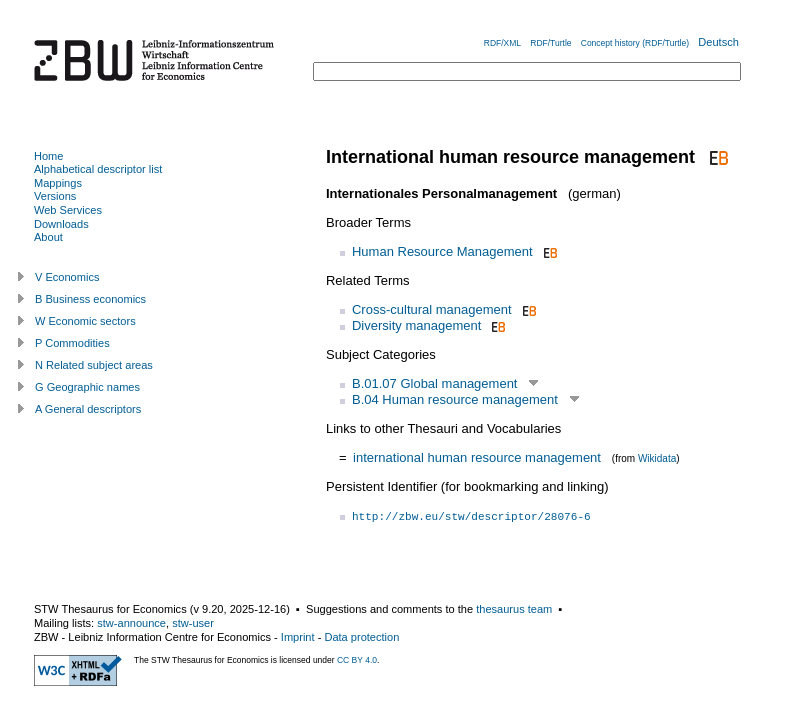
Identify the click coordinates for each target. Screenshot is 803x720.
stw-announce (131, 623)
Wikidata (657, 458)
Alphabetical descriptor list (98, 169)
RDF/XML (502, 43)
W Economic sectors (85, 321)
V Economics (67, 277)
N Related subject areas (94, 365)
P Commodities (72, 343)
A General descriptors (88, 409)
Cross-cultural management (432, 309)
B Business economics (90, 299)
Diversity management (416, 325)
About (48, 237)
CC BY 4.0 (357, 660)
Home (48, 156)
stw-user (193, 623)
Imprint (298, 637)
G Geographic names (87, 387)
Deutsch (718, 42)
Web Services (68, 210)
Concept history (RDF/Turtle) (635, 43)
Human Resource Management (442, 251)
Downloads (61, 224)
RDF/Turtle (550, 43)
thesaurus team (514, 609)
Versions (55, 196)
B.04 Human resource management (455, 399)
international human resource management (477, 457)
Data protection (361, 637)
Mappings (58, 183)
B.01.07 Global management (435, 383)
